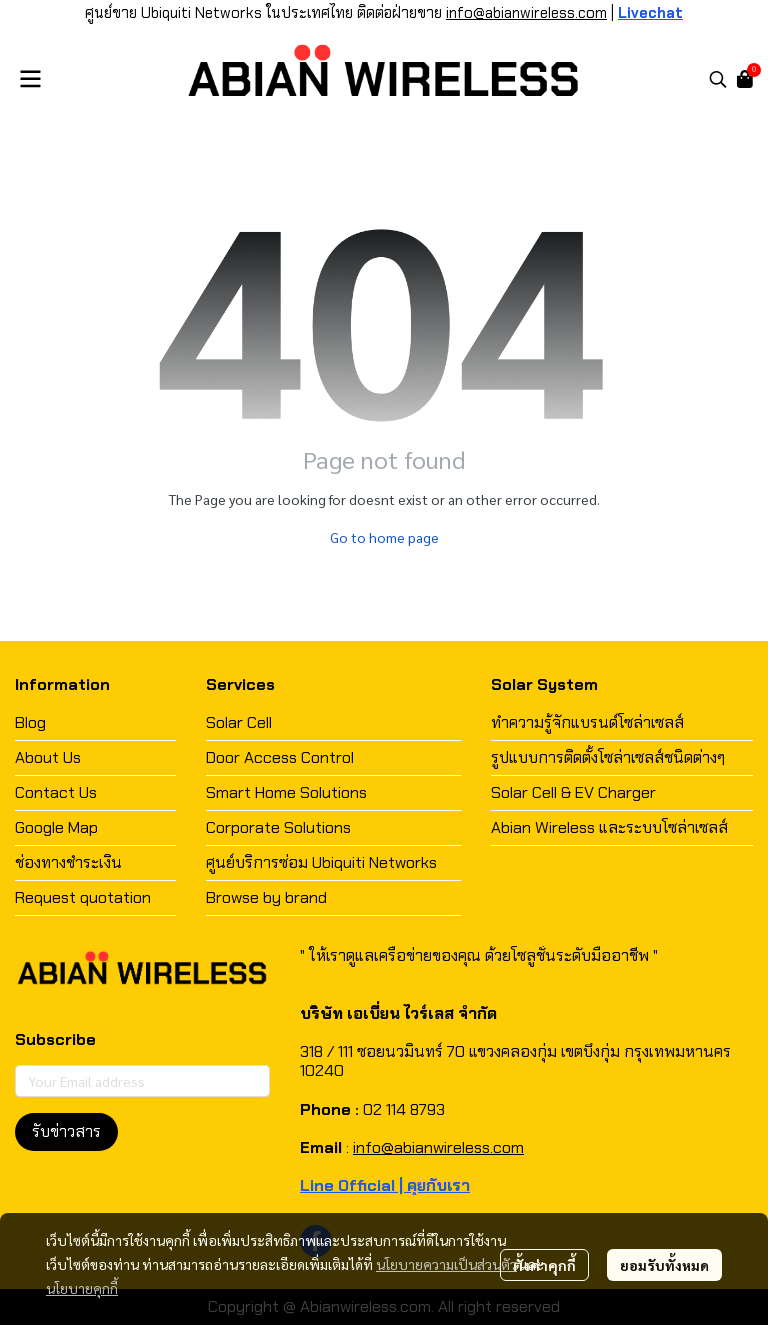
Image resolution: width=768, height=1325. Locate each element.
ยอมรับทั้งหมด (664, 1265)
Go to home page (384, 537)
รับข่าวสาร (66, 1131)
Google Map (56, 827)
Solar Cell (239, 722)
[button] (718, 79)
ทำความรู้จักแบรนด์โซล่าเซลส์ (587, 722)
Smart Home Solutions (286, 792)
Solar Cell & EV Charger (573, 792)
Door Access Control (280, 757)
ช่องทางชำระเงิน (68, 862)
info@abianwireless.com (526, 13)
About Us (48, 757)
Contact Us (56, 792)
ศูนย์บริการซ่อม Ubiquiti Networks (321, 862)
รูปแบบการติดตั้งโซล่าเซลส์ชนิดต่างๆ (608, 757)
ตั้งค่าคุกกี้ (544, 1265)
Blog (30, 722)
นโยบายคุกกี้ (82, 1288)
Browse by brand (266, 897)
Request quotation (83, 897)
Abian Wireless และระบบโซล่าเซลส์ (609, 827)
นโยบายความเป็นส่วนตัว (446, 1264)
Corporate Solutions (278, 827)
